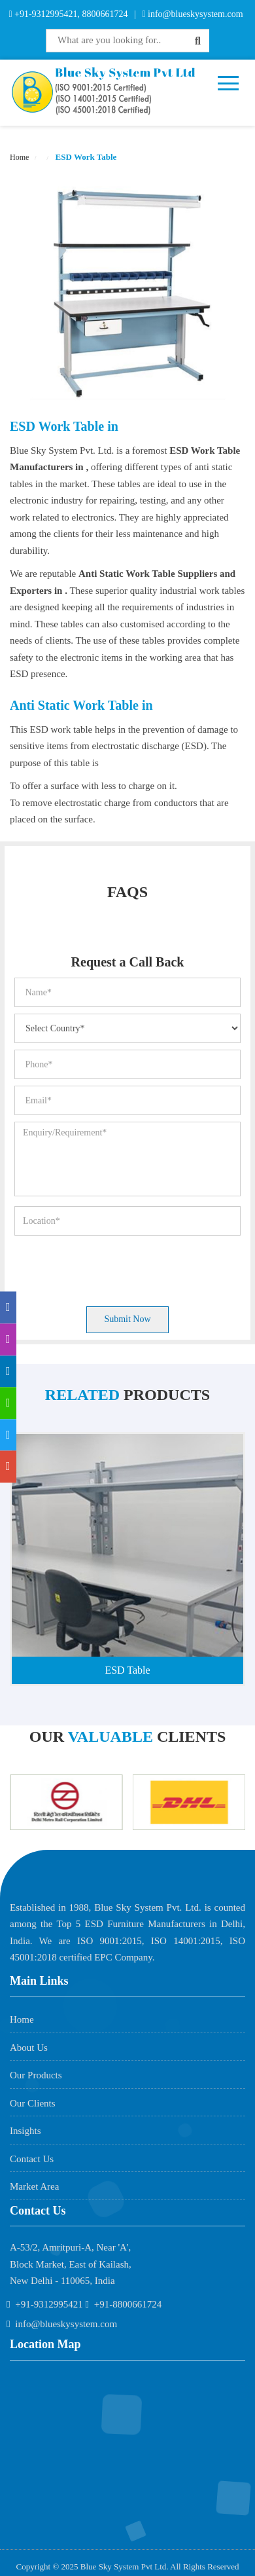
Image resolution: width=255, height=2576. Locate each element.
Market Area (34, 2186)
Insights (25, 2130)
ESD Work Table (84, 157)
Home (19, 157)
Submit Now (127, 1319)
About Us (29, 2047)
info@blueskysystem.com (194, 14)
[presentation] (113, 1267)
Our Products (36, 2075)
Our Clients (33, 2103)
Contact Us (32, 2159)
